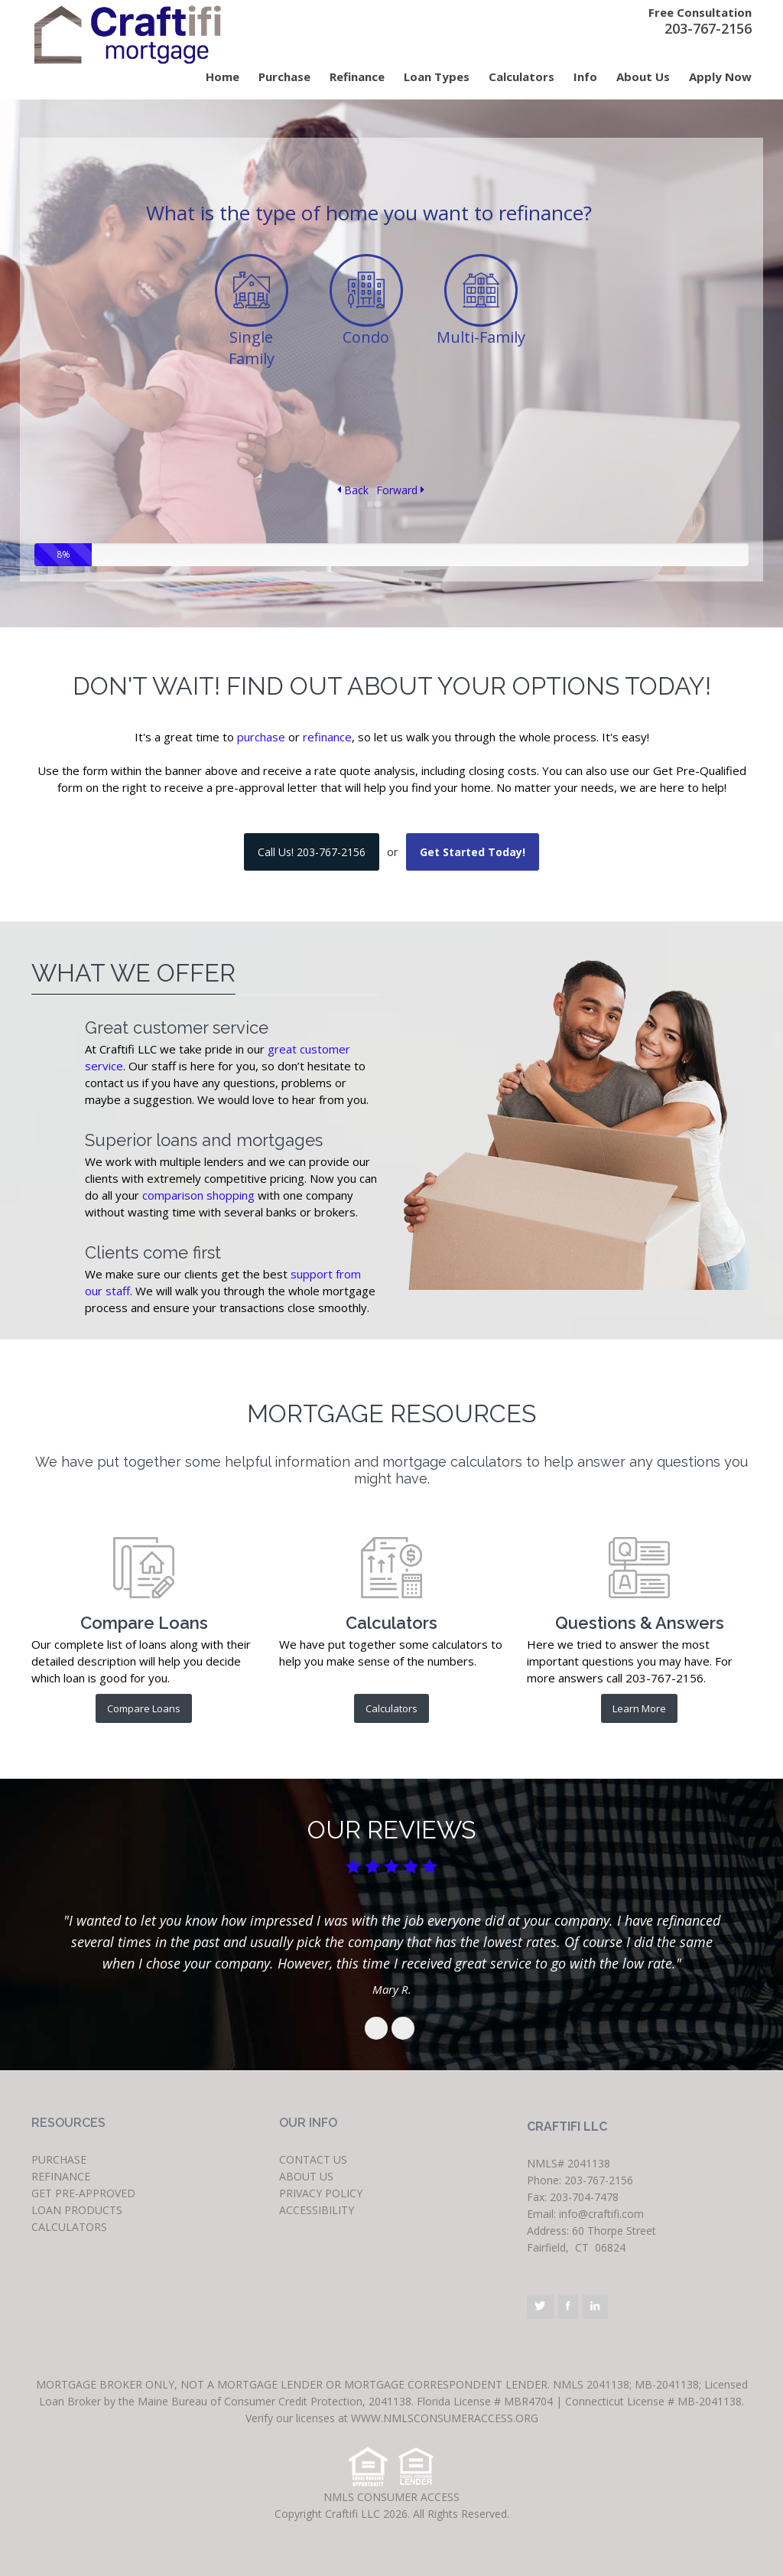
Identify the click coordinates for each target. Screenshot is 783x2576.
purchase (261, 736)
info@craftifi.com (601, 2213)
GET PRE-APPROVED (83, 2193)
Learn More (639, 1708)
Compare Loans (143, 1708)
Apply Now (720, 76)
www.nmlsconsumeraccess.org (443, 2418)
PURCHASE (58, 2159)
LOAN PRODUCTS (76, 2210)
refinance (327, 736)
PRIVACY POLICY (320, 2193)
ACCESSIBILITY (316, 2210)
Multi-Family (481, 337)
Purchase (284, 76)
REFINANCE (60, 2176)
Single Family (252, 348)
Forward (400, 490)
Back (353, 490)
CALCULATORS (69, 2226)
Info (585, 76)
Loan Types (436, 76)
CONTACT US (313, 2159)
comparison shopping (198, 1195)
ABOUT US (306, 2176)
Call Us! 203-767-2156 (312, 852)
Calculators (521, 76)
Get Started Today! (472, 852)
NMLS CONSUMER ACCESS (391, 2497)
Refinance (357, 76)
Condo (366, 337)
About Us (643, 76)
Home (222, 76)
